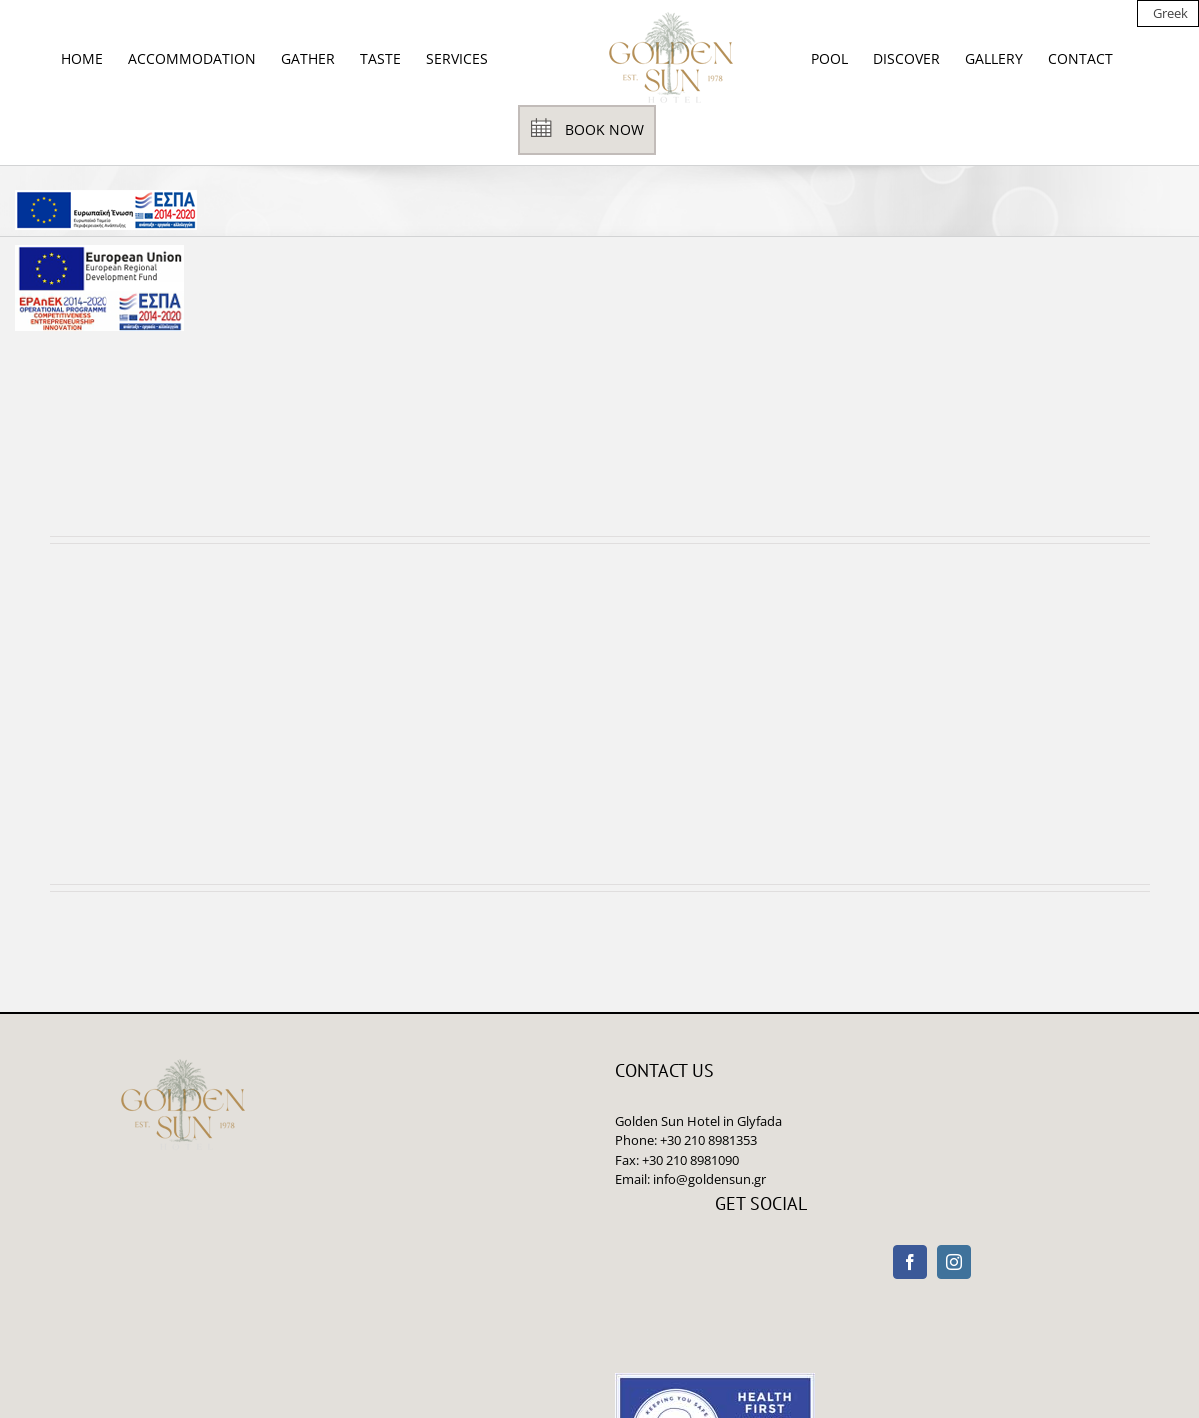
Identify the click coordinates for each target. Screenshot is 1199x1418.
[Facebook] (910, 1262)
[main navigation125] (106, 210)
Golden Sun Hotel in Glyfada (698, 1121)
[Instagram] (954, 1262)
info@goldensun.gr (709, 1179)
